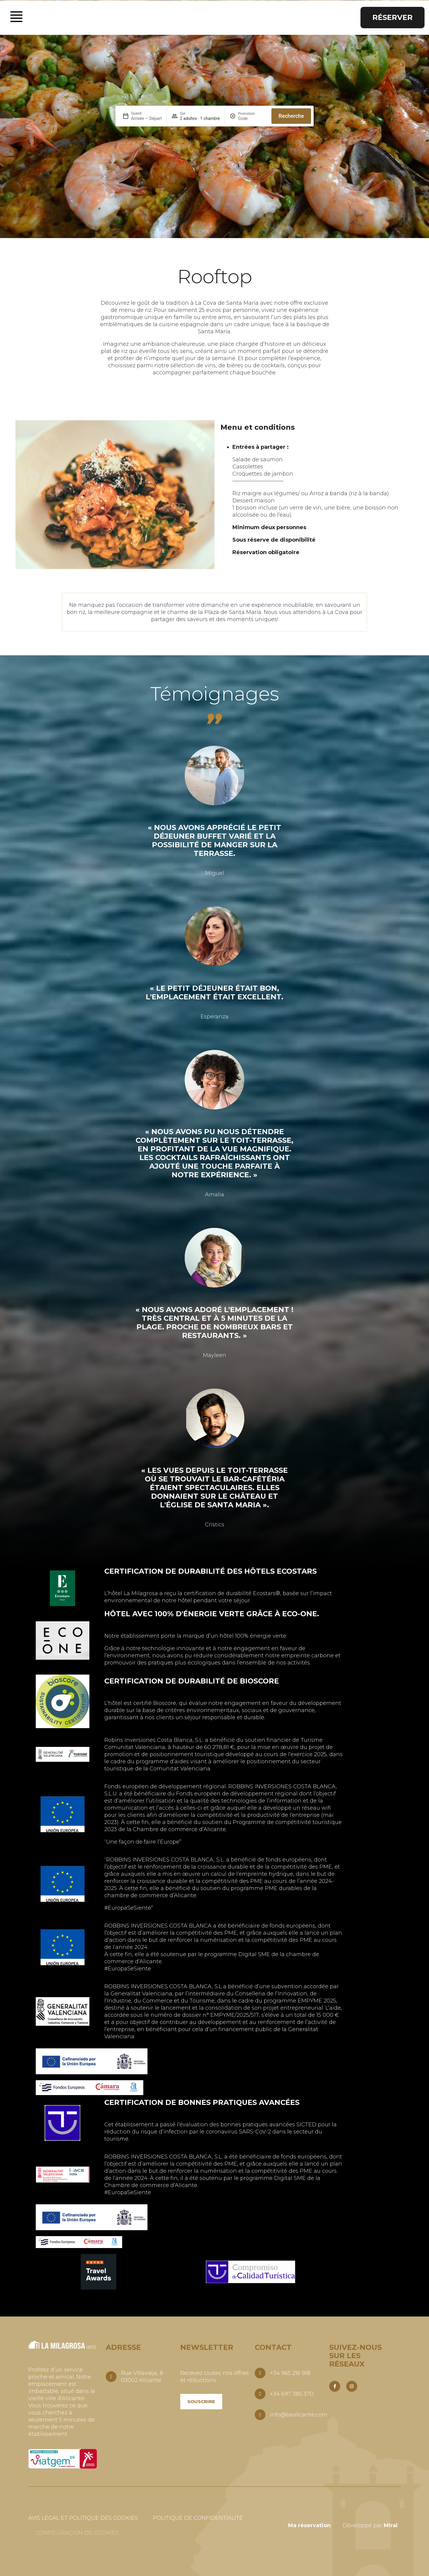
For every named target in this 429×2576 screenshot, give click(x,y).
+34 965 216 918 (290, 2373)
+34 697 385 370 (291, 2394)
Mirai (391, 2525)
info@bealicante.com (298, 2414)
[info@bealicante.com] (260, 2414)
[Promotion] (252, 118)
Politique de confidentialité (198, 2518)
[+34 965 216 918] (260, 2373)
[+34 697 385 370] (260, 2394)
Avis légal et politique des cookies (83, 2518)
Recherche (291, 116)
